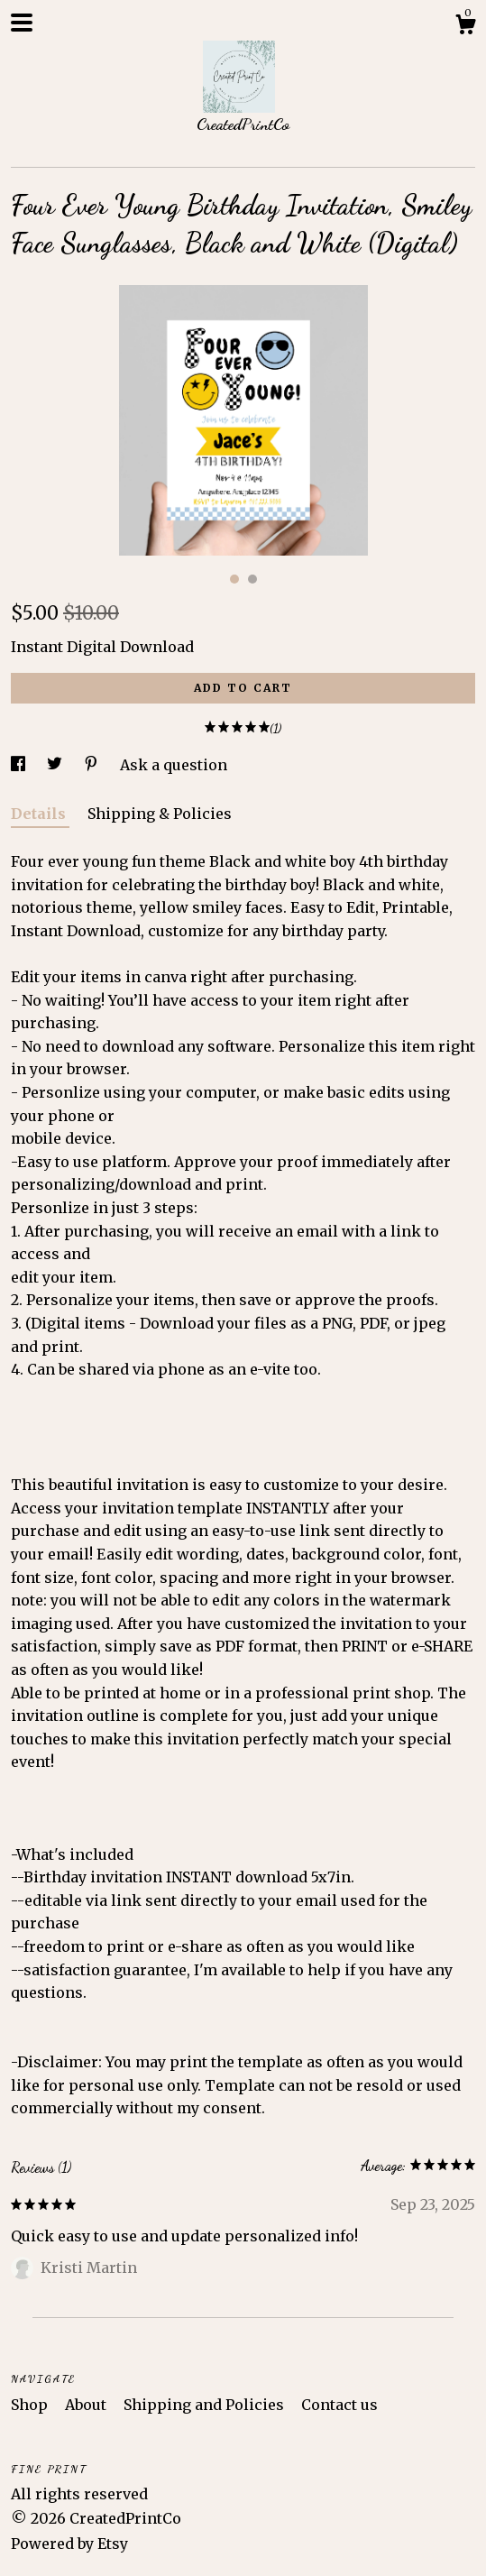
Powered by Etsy (69, 2544)
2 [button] (252, 579)
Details (40, 814)
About (87, 2405)
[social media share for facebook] (20, 765)
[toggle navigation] (21, 23)
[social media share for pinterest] (93, 765)
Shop (31, 2405)
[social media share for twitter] (56, 765)
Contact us (339, 2405)
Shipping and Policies (206, 2405)
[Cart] (465, 27)
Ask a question (173, 765)
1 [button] (234, 579)
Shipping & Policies (159, 814)
